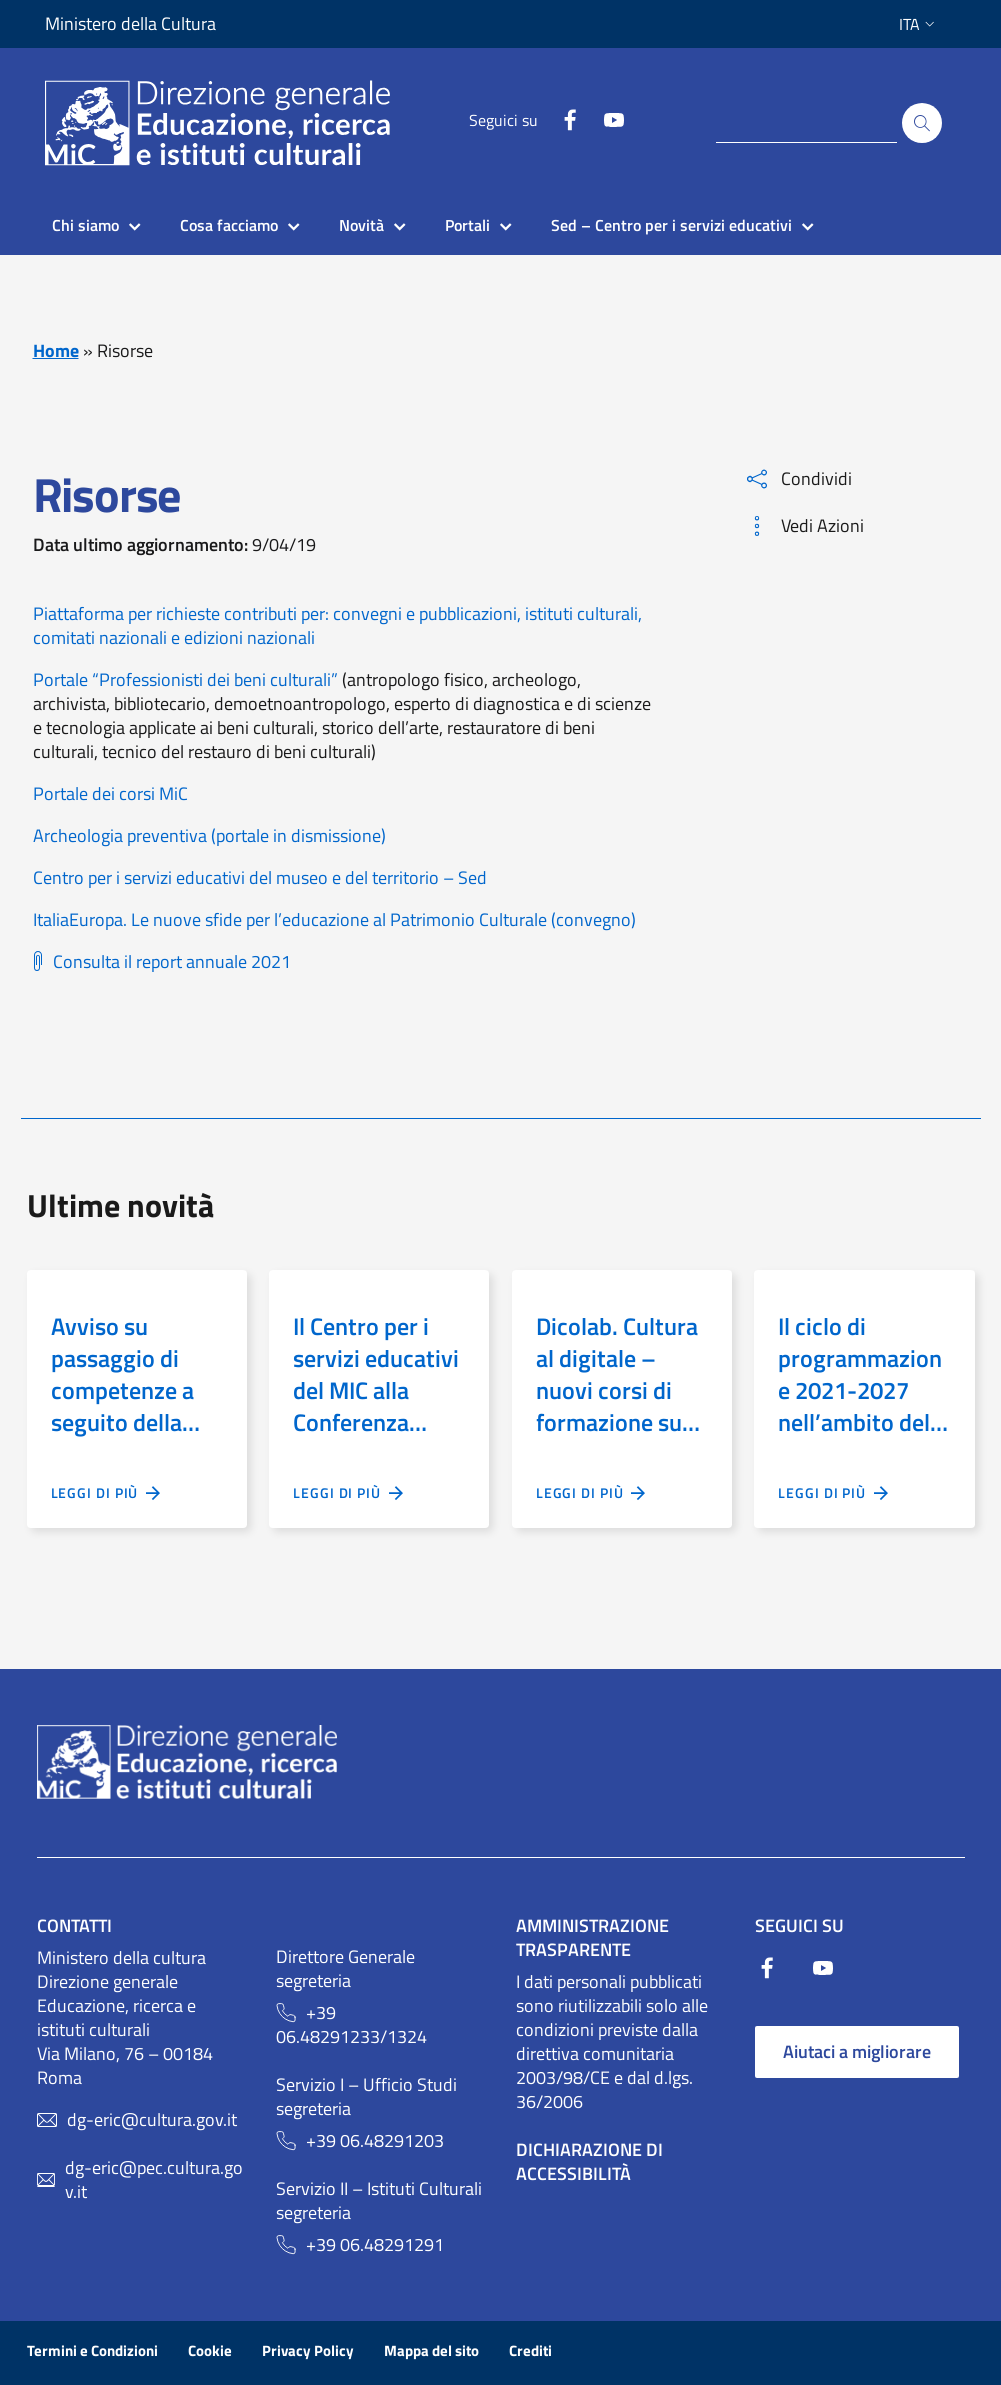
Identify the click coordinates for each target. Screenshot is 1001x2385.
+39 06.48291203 (375, 2141)
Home (56, 350)
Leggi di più (107, 1493)
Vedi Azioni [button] (805, 525)
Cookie (210, 2350)
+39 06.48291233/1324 (351, 2025)
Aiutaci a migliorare (857, 2051)
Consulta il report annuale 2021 (172, 961)
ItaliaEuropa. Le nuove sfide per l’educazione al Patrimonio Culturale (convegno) (334, 919)
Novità (361, 225)
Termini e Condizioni (92, 2350)
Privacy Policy (308, 2350)
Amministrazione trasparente (592, 1937)
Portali (467, 225)
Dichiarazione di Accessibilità (589, 2161)
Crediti (530, 2350)
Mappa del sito (431, 2350)
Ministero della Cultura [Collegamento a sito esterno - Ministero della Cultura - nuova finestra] (130, 24)
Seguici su (503, 120)
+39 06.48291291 (375, 2245)
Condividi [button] (799, 478)
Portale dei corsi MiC (110, 793)
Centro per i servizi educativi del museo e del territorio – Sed (260, 877)
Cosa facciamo (229, 225)
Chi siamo (85, 225)
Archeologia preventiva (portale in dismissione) (209, 835)
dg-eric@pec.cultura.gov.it (154, 2180)
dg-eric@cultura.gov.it (152, 2120)
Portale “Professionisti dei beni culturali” (185, 679)
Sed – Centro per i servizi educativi (671, 225)
